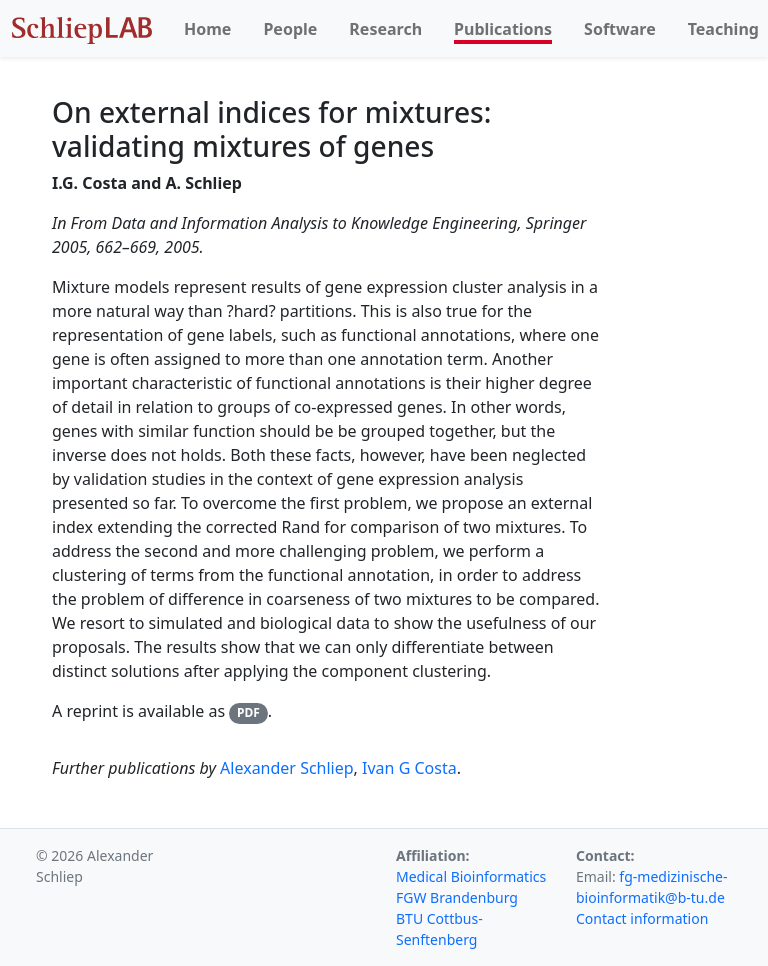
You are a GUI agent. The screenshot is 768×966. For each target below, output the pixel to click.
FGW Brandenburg (457, 897)
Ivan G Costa (409, 768)
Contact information (642, 918)
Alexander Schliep (287, 768)
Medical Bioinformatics (471, 876)
